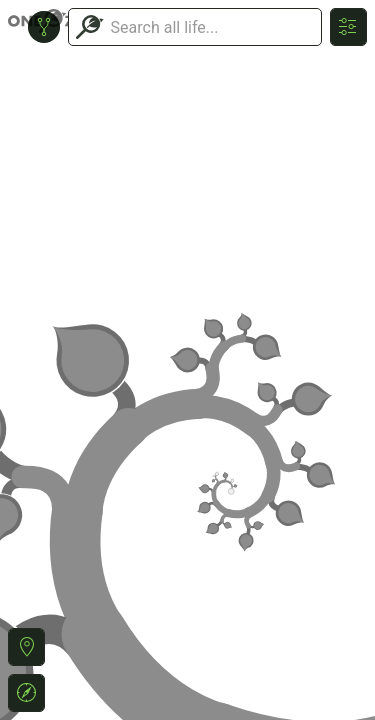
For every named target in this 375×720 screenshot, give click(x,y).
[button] (26, 647)
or (187, 360)
